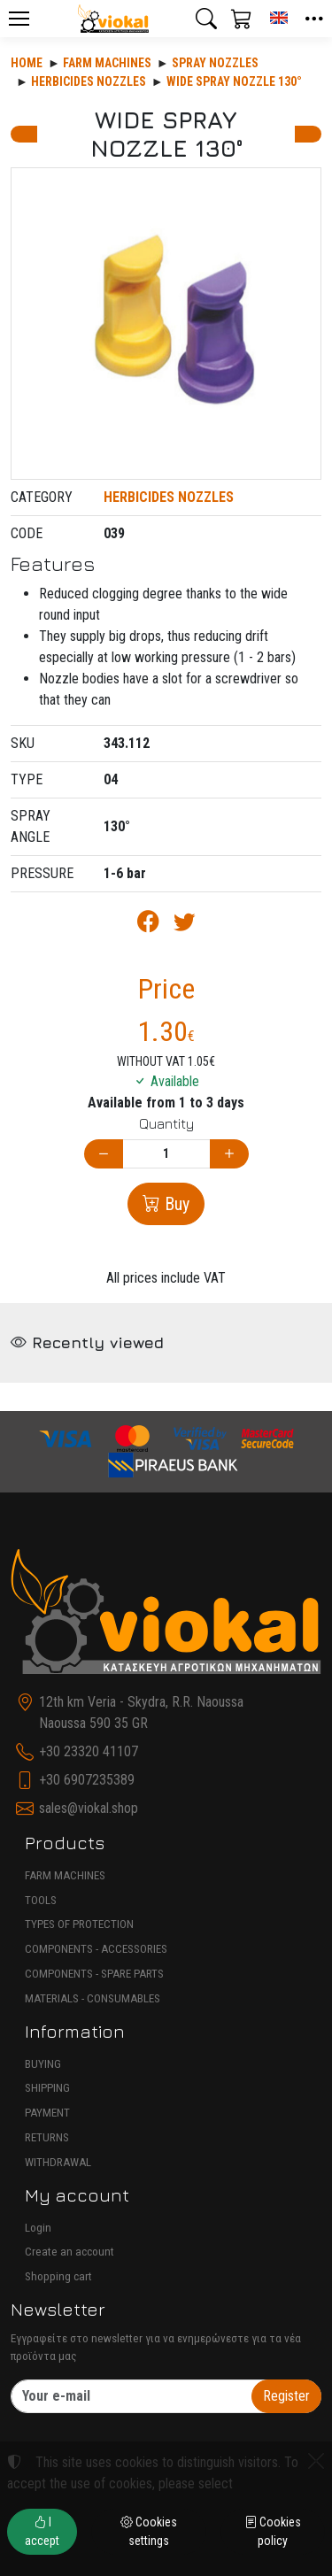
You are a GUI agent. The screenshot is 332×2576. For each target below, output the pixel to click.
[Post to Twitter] (185, 924)
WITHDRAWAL (58, 2162)
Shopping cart (58, 2276)
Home (26, 63)
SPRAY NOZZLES (215, 63)
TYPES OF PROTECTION (79, 1924)
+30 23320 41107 (88, 1751)
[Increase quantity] (229, 1153)
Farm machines (107, 63)
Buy (174, 1204)
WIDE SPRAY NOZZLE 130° (234, 81)
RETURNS (47, 2137)
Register (286, 2395)
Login (38, 2227)
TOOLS (41, 1900)
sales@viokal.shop (88, 1808)
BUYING (43, 2064)
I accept (42, 2531)
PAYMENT (47, 2112)
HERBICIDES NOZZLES (88, 81)
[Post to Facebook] (148, 924)
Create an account (69, 2251)
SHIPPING (47, 2087)
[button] (206, 18)
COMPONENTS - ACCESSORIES (96, 1948)
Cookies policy (272, 2531)
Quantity (166, 1123)
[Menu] (18, 18)
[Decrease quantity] (103, 1153)
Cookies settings (148, 2531)
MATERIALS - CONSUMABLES (92, 1998)
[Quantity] (166, 1153)
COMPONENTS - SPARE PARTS (94, 1973)
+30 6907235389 (87, 1779)
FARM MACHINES (65, 1875)
